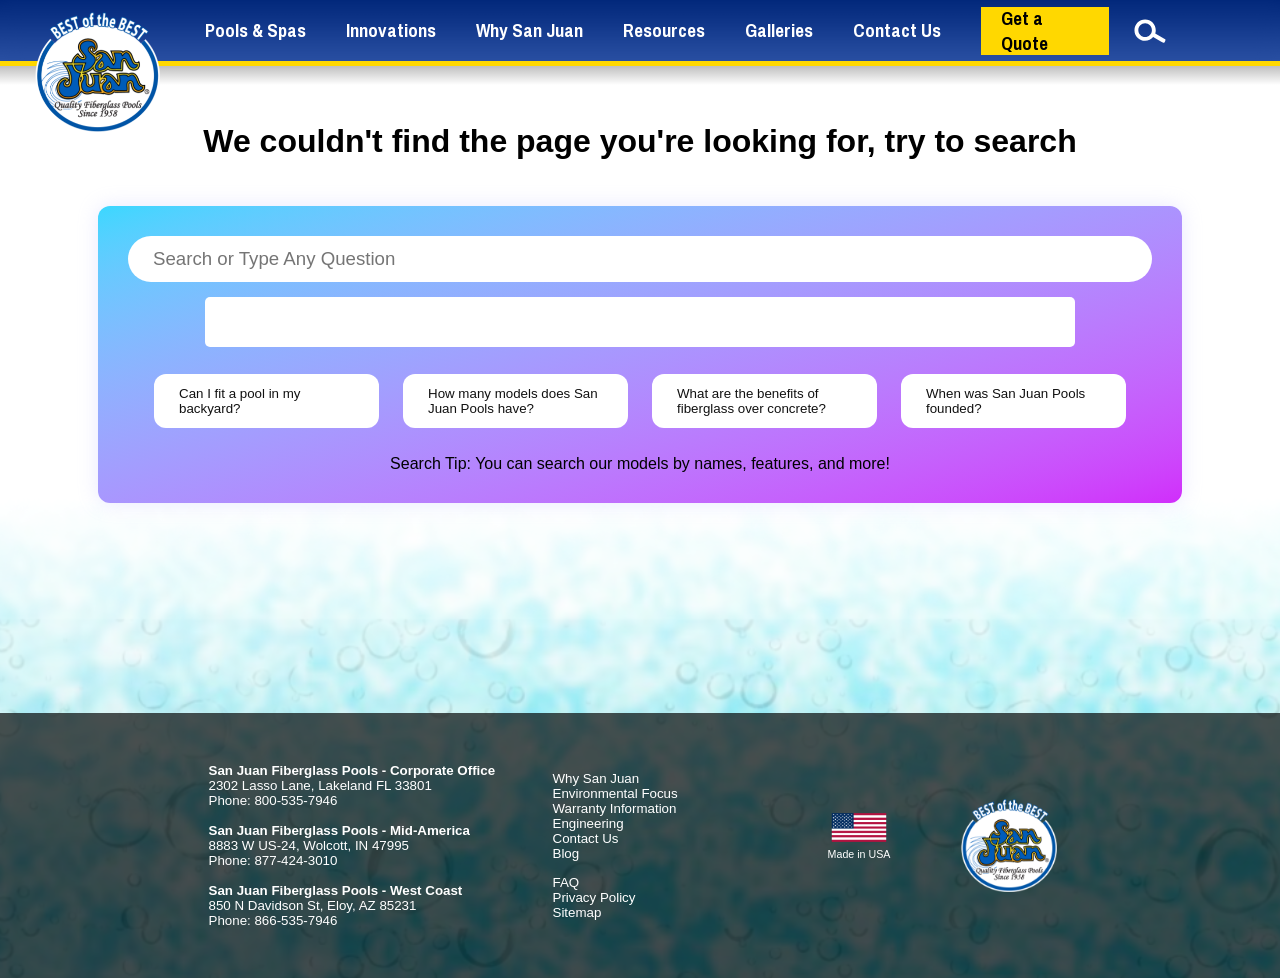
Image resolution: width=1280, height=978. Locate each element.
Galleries (779, 30)
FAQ (566, 882)
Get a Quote (1024, 31)
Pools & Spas (255, 30)
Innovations (391, 30)
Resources (664, 30)
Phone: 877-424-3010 (273, 860)
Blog (566, 853)
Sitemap (577, 912)
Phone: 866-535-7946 (273, 920)
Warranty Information (615, 808)
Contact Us (897, 30)
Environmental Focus (615, 793)
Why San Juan (529, 30)
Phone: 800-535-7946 (273, 800)
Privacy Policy (594, 897)
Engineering (588, 823)
